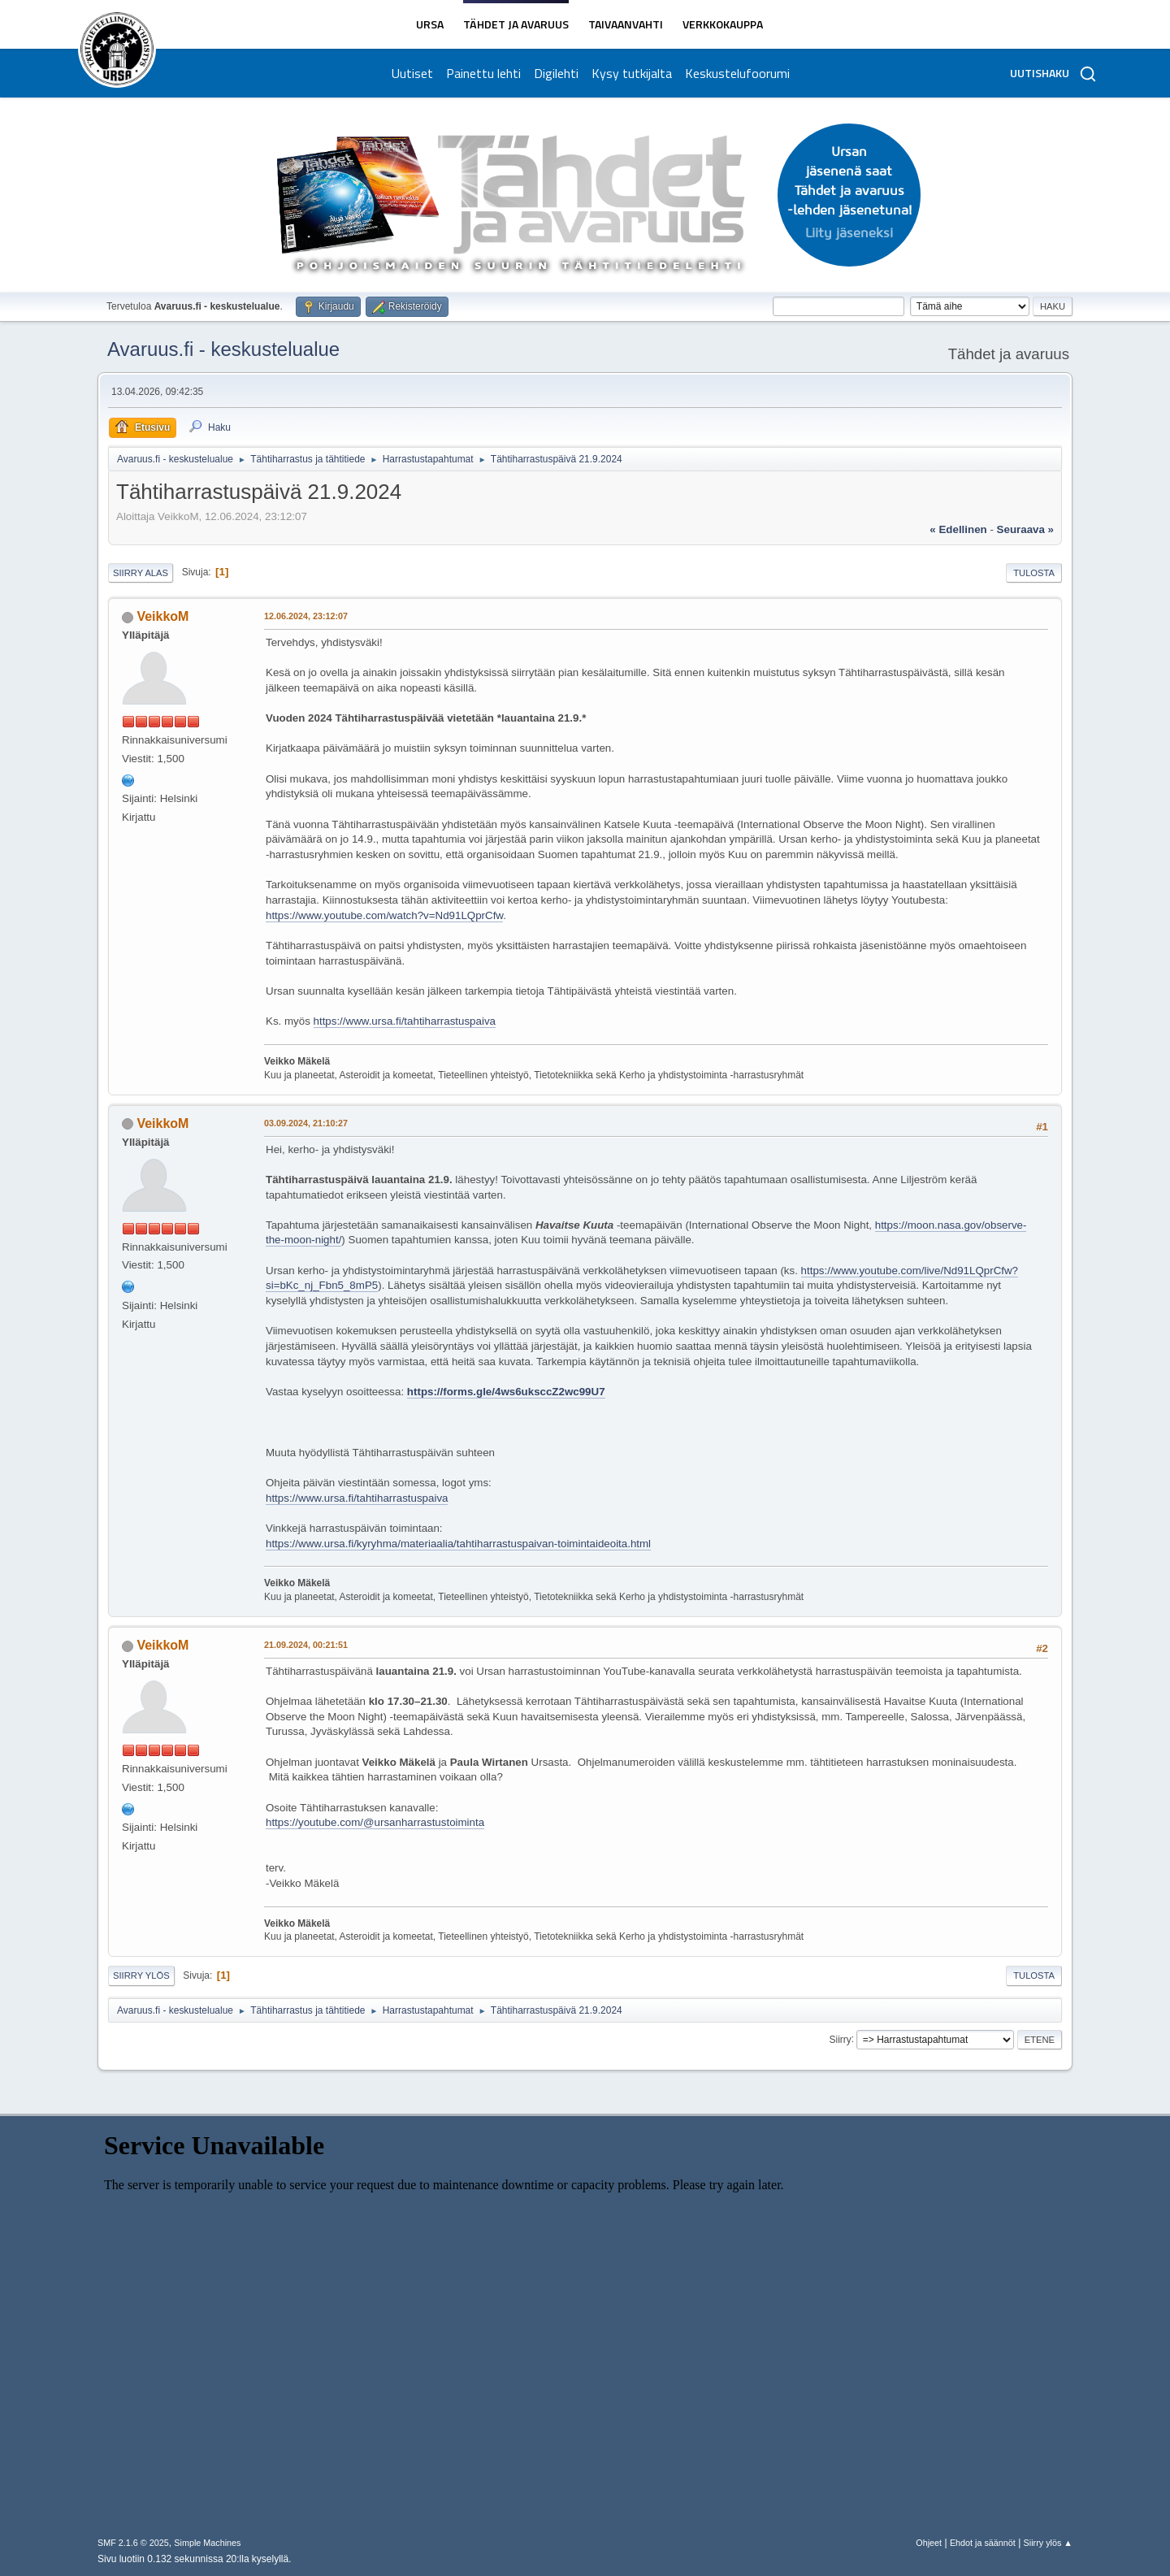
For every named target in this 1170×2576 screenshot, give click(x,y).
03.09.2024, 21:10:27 (306, 1123)
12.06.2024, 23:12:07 (306, 616)
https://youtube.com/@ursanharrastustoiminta (375, 1822)
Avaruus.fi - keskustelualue (223, 349)
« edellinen (958, 529)
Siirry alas (140, 573)
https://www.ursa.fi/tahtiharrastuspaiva (405, 1021)
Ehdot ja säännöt (983, 2543)
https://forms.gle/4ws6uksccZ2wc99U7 (506, 1392)
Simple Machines (207, 2543)
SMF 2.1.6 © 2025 (133, 2543)
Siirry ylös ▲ (1048, 2543)
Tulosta (1034, 573)
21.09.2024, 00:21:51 (306, 1645)
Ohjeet (929, 2543)
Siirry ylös (141, 1975)
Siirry (840, 2039)
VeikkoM (162, 616)
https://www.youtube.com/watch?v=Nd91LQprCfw (384, 915)
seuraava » (1025, 529)
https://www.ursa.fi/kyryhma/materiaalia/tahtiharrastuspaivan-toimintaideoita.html (458, 1543)
